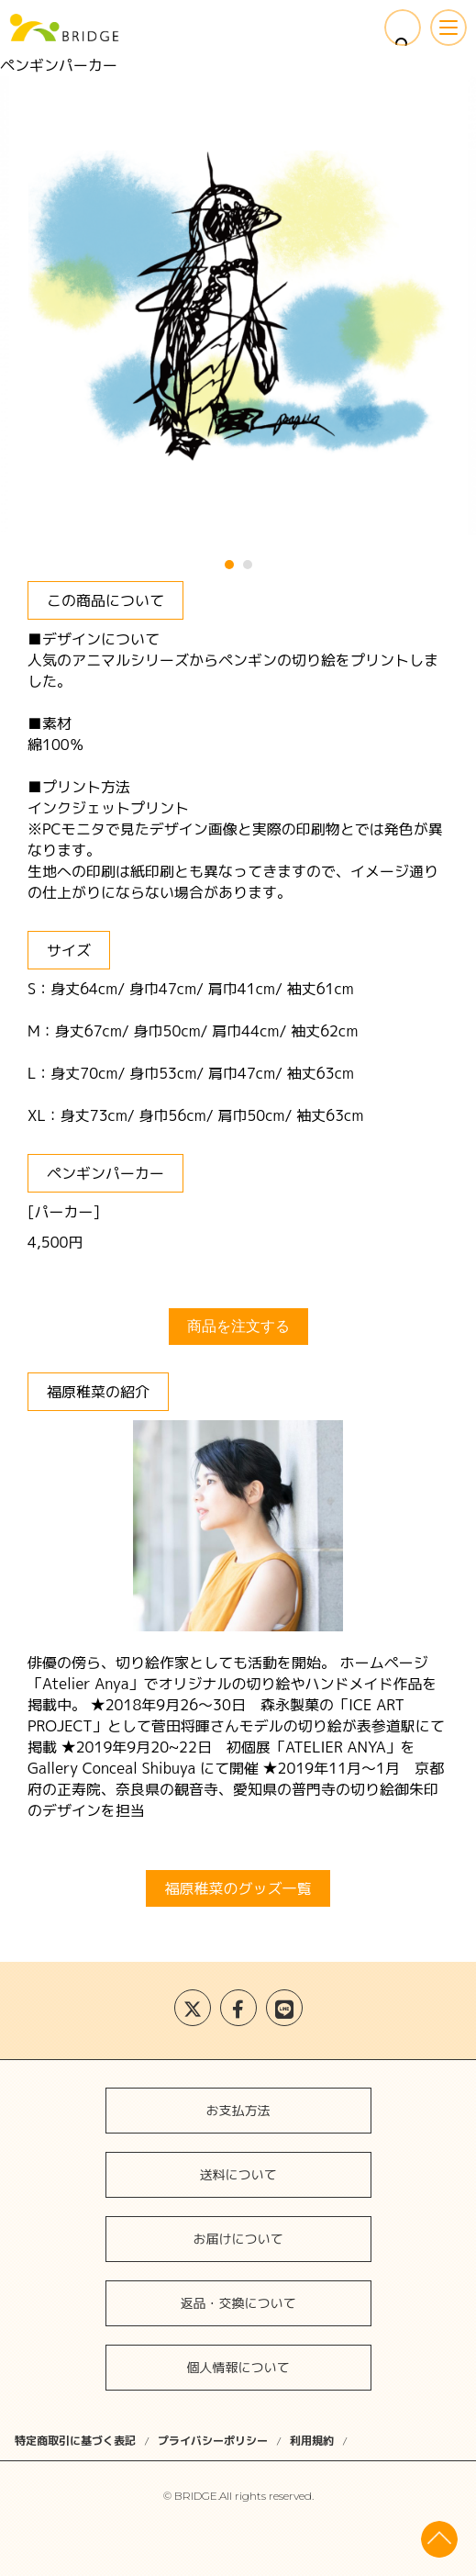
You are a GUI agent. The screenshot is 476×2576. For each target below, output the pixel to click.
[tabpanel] (238, 305)
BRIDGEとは (237, 1840)
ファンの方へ (237, 1950)
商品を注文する (238, 1326)
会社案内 (237, 2005)
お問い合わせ (237, 2060)
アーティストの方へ (238, 1895)
